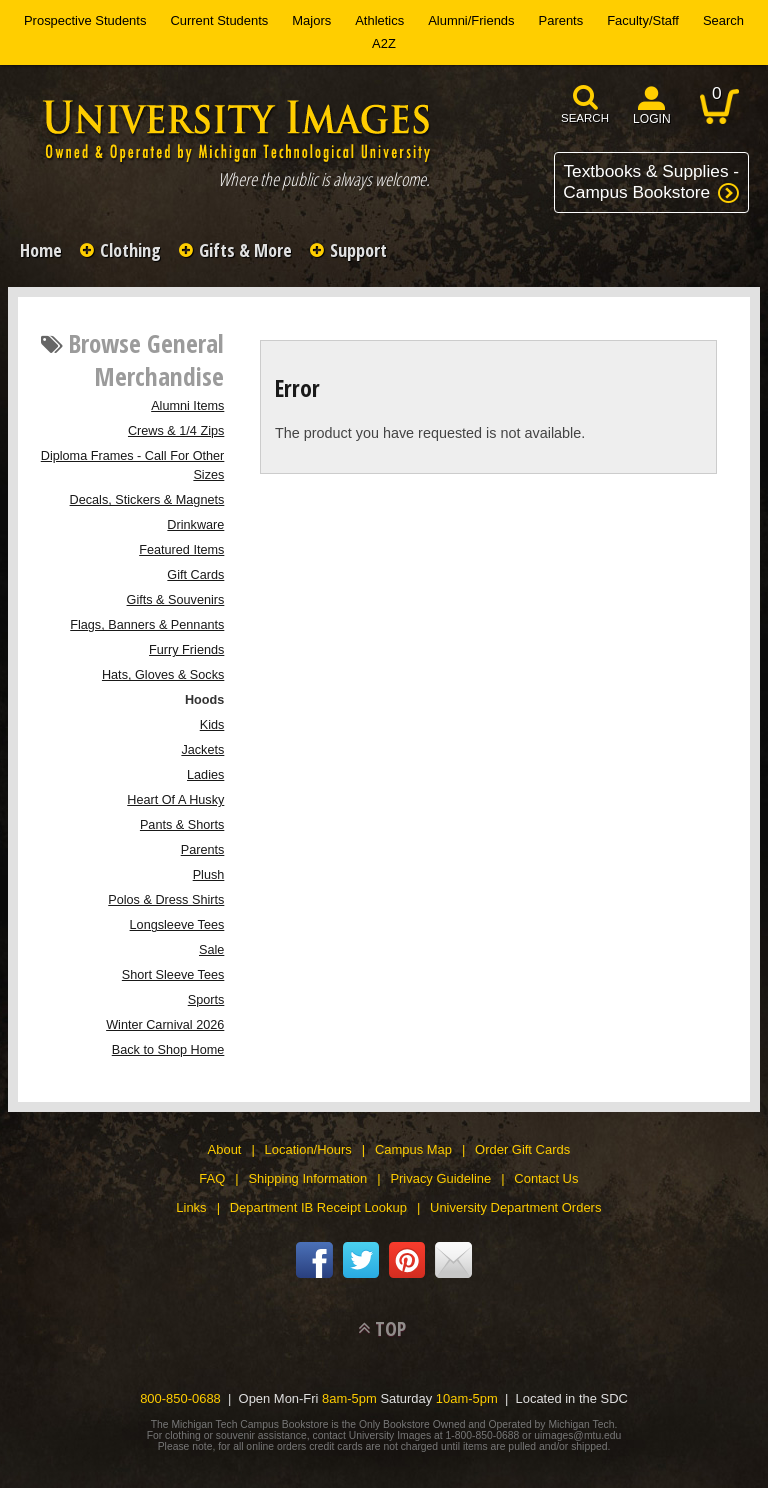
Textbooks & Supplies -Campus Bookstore (651, 181)
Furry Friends (186, 650)
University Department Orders (515, 1207)
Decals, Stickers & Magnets (147, 500)
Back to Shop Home (168, 1050)
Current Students (219, 20)
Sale (211, 950)
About (225, 1149)
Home (41, 250)
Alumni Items (187, 406)
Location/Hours (308, 1149)
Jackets (202, 750)
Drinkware (195, 525)
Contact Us (546, 1178)
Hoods (204, 700)
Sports (206, 1000)
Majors (311, 20)
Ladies (205, 775)
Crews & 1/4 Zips (176, 431)
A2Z (384, 43)
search (585, 118)
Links (191, 1207)
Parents (561, 20)
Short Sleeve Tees (173, 975)
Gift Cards (195, 575)
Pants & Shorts (182, 825)
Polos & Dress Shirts (166, 900)
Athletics (379, 20)
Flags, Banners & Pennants (147, 625)
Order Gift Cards (522, 1149)
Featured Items (181, 550)
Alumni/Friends (471, 20)
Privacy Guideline (440, 1178)
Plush (209, 875)
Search (723, 20)
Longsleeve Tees (177, 925)
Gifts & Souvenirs (176, 600)
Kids (212, 725)
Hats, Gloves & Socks (163, 675)
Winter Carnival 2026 (165, 1025)
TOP (390, 1328)
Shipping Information (307, 1178)
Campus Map (413, 1149)
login (652, 119)
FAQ (212, 1178)
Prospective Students (85, 20)
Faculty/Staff (643, 20)
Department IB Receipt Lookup (318, 1207)
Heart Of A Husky (175, 800)
